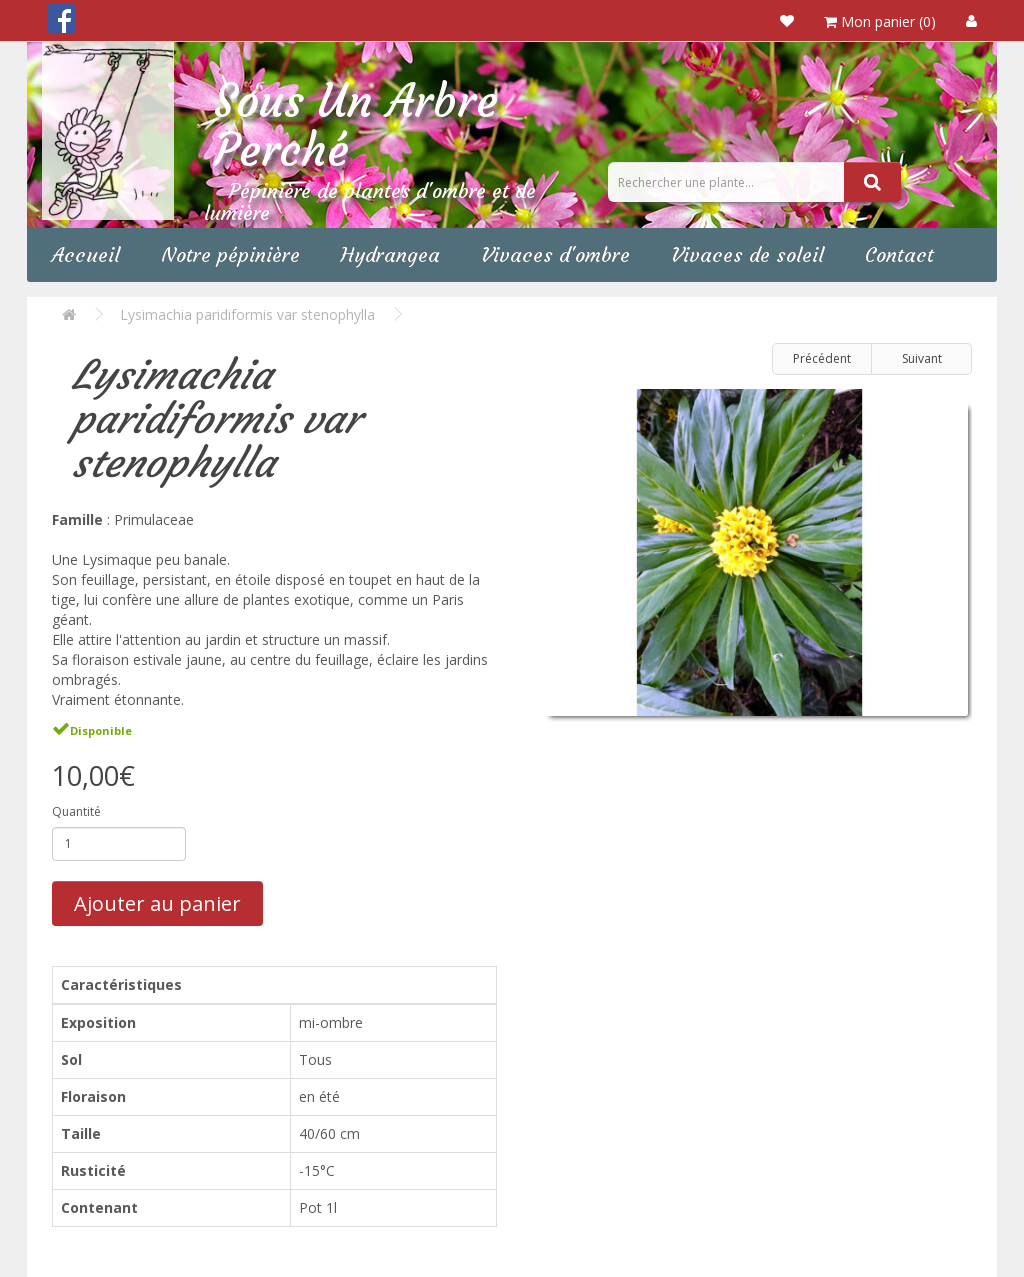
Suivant (922, 358)
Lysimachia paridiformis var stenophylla (247, 314)
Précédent (822, 358)
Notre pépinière (230, 254)
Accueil (86, 254)
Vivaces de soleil (747, 254)
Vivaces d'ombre (555, 254)
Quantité (76, 811)
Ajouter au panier (157, 903)
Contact (899, 254)
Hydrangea (390, 254)
